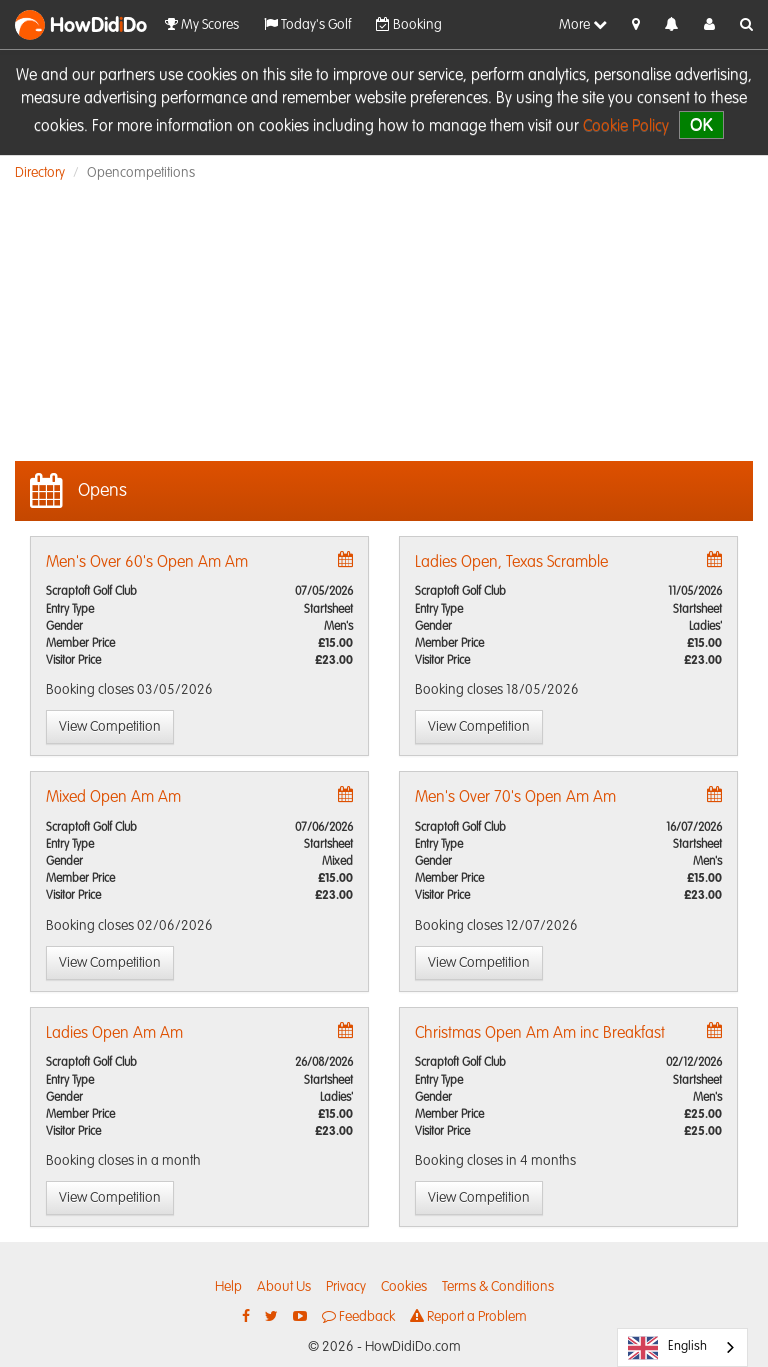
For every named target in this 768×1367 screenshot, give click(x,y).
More (583, 24)
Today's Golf (307, 24)
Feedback (358, 1316)
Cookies (404, 1287)
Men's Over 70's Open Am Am (515, 798)
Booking (409, 24)
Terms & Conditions (498, 1287)
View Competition (110, 727)
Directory (40, 173)
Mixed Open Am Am (113, 798)
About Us (284, 1287)
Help (228, 1287)
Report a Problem (468, 1316)
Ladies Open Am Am (114, 1034)
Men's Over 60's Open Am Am (147, 563)
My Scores (202, 24)
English (667, 1348)
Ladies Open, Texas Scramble (511, 563)
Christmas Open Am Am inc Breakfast (540, 1034)
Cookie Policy (626, 127)
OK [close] (701, 124)
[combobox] (682, 1347)
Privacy (346, 1287)
